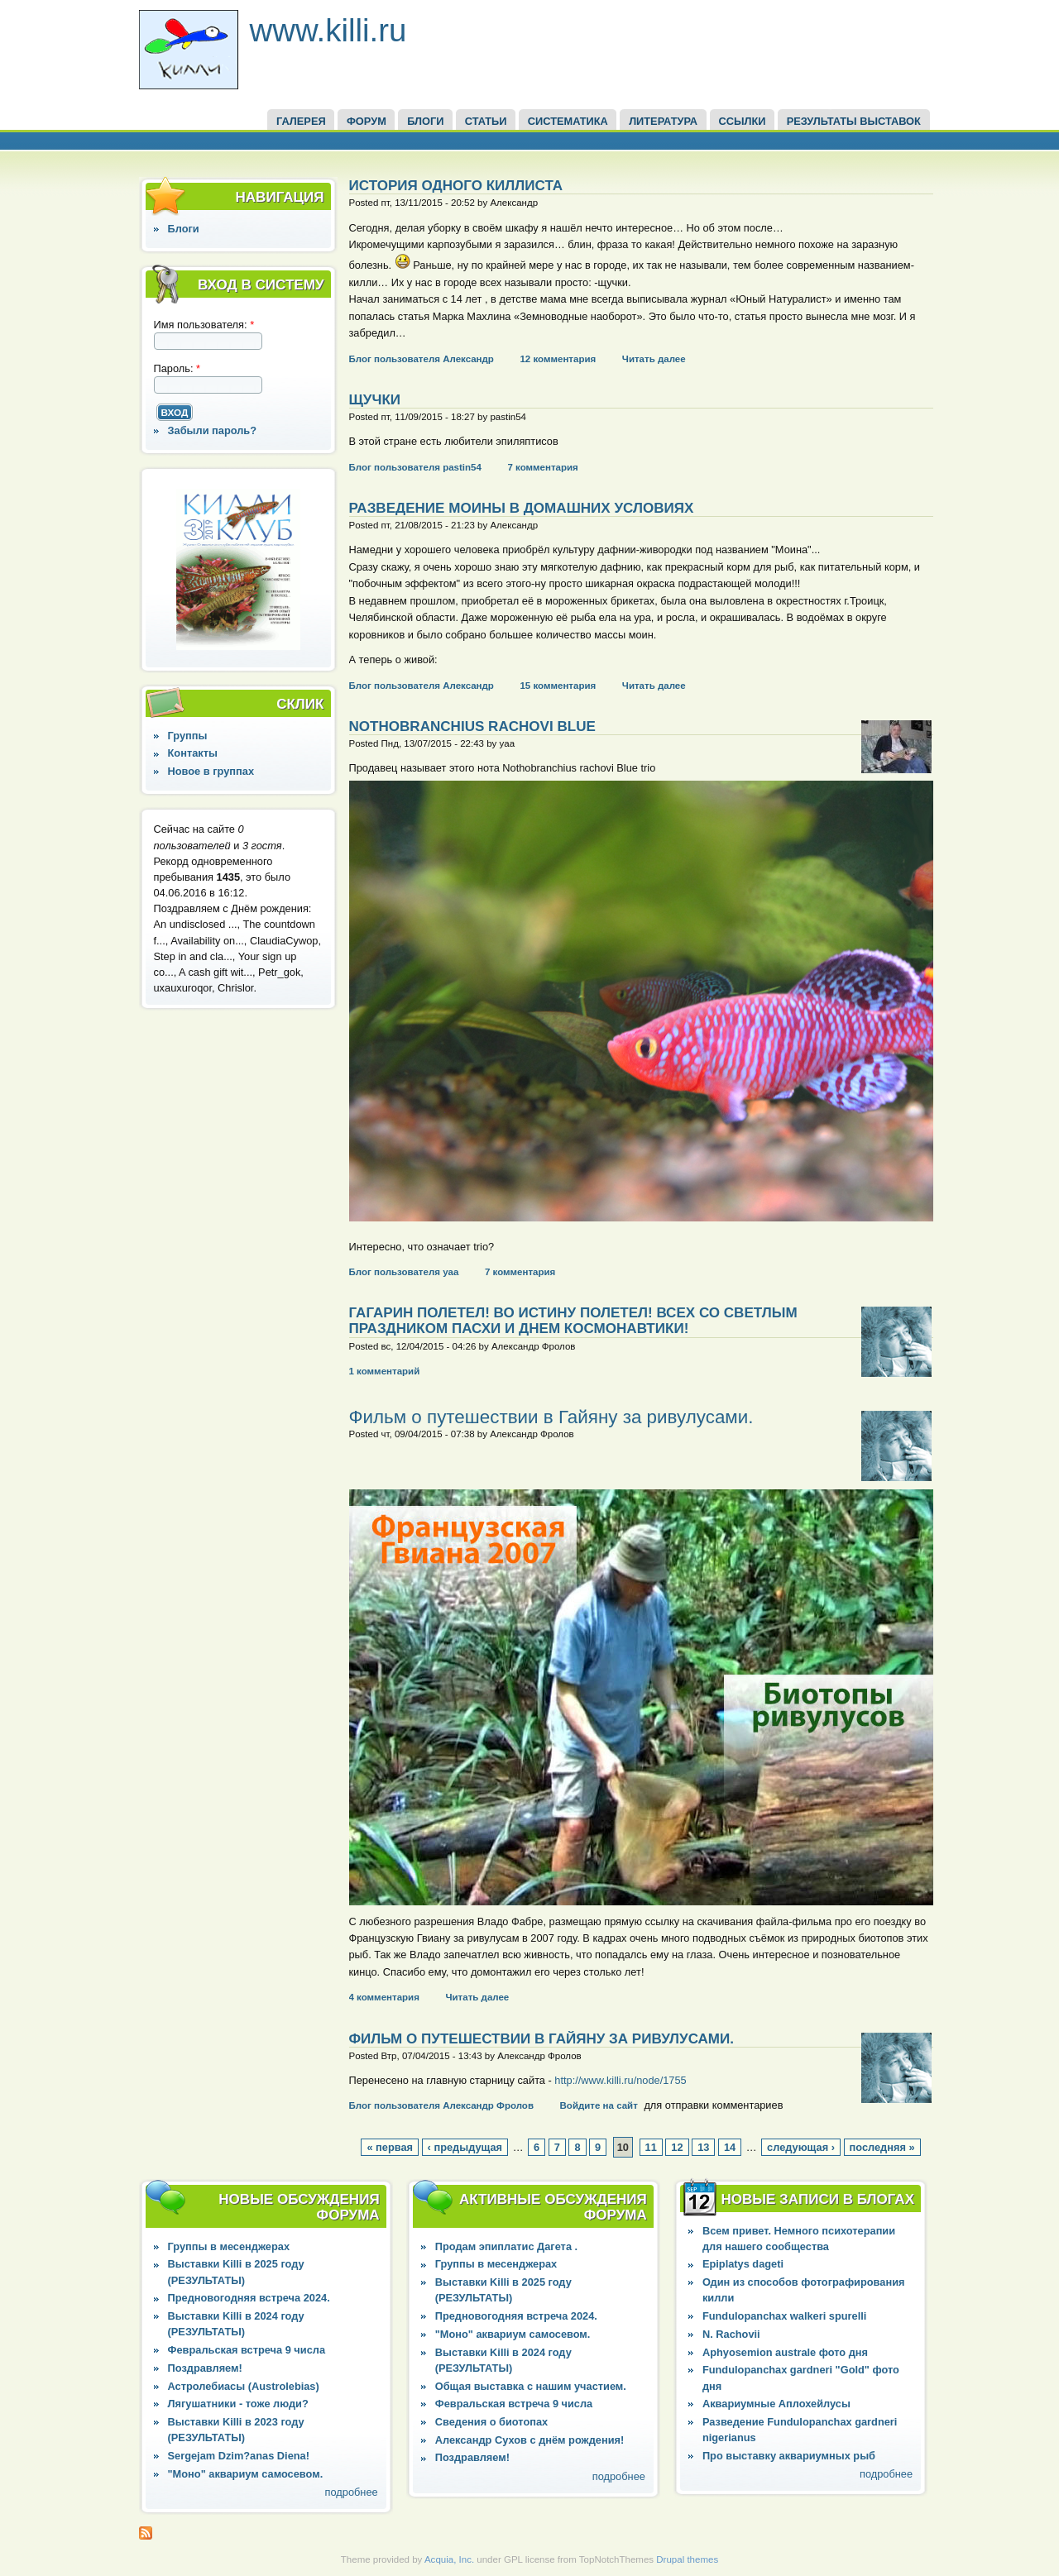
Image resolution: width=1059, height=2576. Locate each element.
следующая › (801, 2147)
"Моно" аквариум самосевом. (245, 2474)
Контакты (193, 753)
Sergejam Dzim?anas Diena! (238, 2455)
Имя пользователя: (204, 324)
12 (677, 2147)
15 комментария (558, 686)
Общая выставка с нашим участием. (530, 2386)
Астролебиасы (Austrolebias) (243, 2386)
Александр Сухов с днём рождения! (530, 2440)
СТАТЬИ (486, 121)
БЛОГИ (425, 121)
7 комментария (542, 467)
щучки (375, 400)
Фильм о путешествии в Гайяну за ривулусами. (551, 1417)
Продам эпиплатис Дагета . (506, 2246)
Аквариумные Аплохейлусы (776, 2403)
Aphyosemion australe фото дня (785, 2352)
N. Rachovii (731, 2334)
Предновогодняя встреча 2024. (249, 2298)
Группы (188, 735)
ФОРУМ (366, 121)
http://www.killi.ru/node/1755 (620, 2080)
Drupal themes (687, 2559)
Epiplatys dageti (742, 2264)
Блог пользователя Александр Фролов (441, 2105)
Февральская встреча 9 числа (246, 2350)
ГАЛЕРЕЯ (301, 121)
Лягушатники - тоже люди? (238, 2403)
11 (651, 2147)
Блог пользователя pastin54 (415, 467)
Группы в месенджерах (229, 2246)
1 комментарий (384, 1371)
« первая (390, 2147)
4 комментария (384, 1997)
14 (730, 2147)
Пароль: (177, 368)
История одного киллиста (456, 186)
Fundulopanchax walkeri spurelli (784, 2316)
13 (703, 2147)
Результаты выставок (854, 121)
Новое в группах (211, 771)
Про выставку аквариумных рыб (788, 2455)
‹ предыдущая (465, 2147)
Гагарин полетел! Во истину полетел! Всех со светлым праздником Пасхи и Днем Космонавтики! (573, 1320)
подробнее (351, 2492)
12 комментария (558, 359)
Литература (663, 121)
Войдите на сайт (599, 2105)
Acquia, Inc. (449, 2559)
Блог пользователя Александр (421, 359)
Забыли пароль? (212, 430)
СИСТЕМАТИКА (568, 121)
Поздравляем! (205, 2368)
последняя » (882, 2147)
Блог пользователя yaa (404, 1272)
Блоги (183, 228)
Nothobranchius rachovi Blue (472, 726)
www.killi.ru (328, 30)
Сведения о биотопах (491, 2422)
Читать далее (654, 359)
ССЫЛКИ (741, 121)
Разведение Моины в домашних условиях (521, 508)
